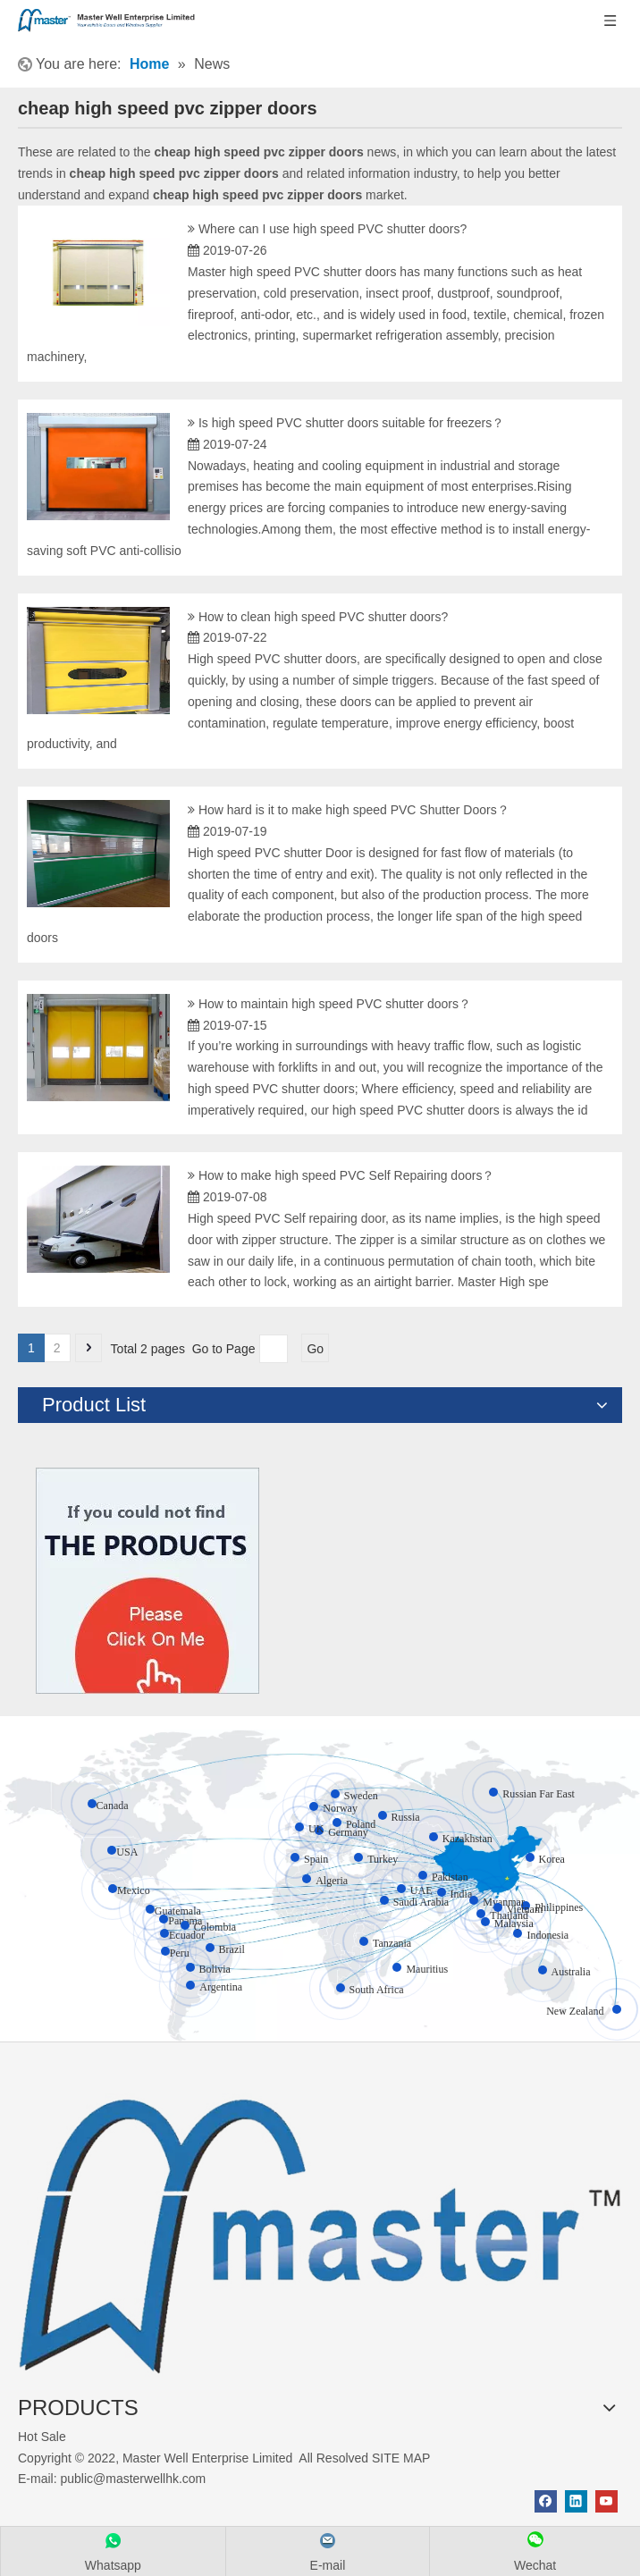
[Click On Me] (147, 1581)
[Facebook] (546, 2501)
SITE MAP (401, 2458)
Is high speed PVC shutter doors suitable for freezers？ (351, 423)
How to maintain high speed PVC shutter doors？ (334, 1004)
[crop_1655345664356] (320, 2226)
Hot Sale (42, 2436)
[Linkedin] (576, 2501)
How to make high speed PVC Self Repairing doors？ (346, 1175)
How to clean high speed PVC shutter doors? (323, 617)
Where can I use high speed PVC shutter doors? (332, 229)
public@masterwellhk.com (133, 2478)
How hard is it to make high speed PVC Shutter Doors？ (353, 810)
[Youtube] (606, 2501)
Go (315, 1349)
